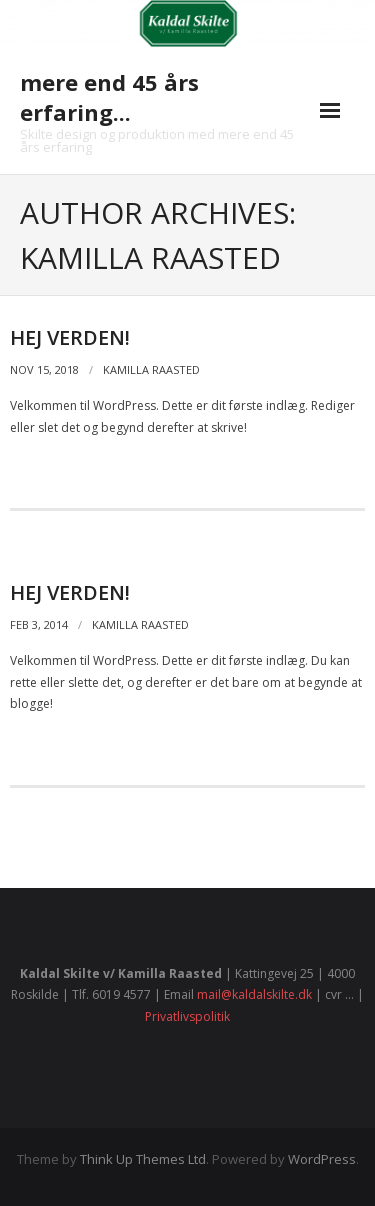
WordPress (322, 1159)
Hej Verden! (70, 592)
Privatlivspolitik (187, 1016)
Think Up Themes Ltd (143, 1159)
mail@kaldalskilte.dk (254, 994)
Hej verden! (70, 337)
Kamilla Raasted (151, 369)
